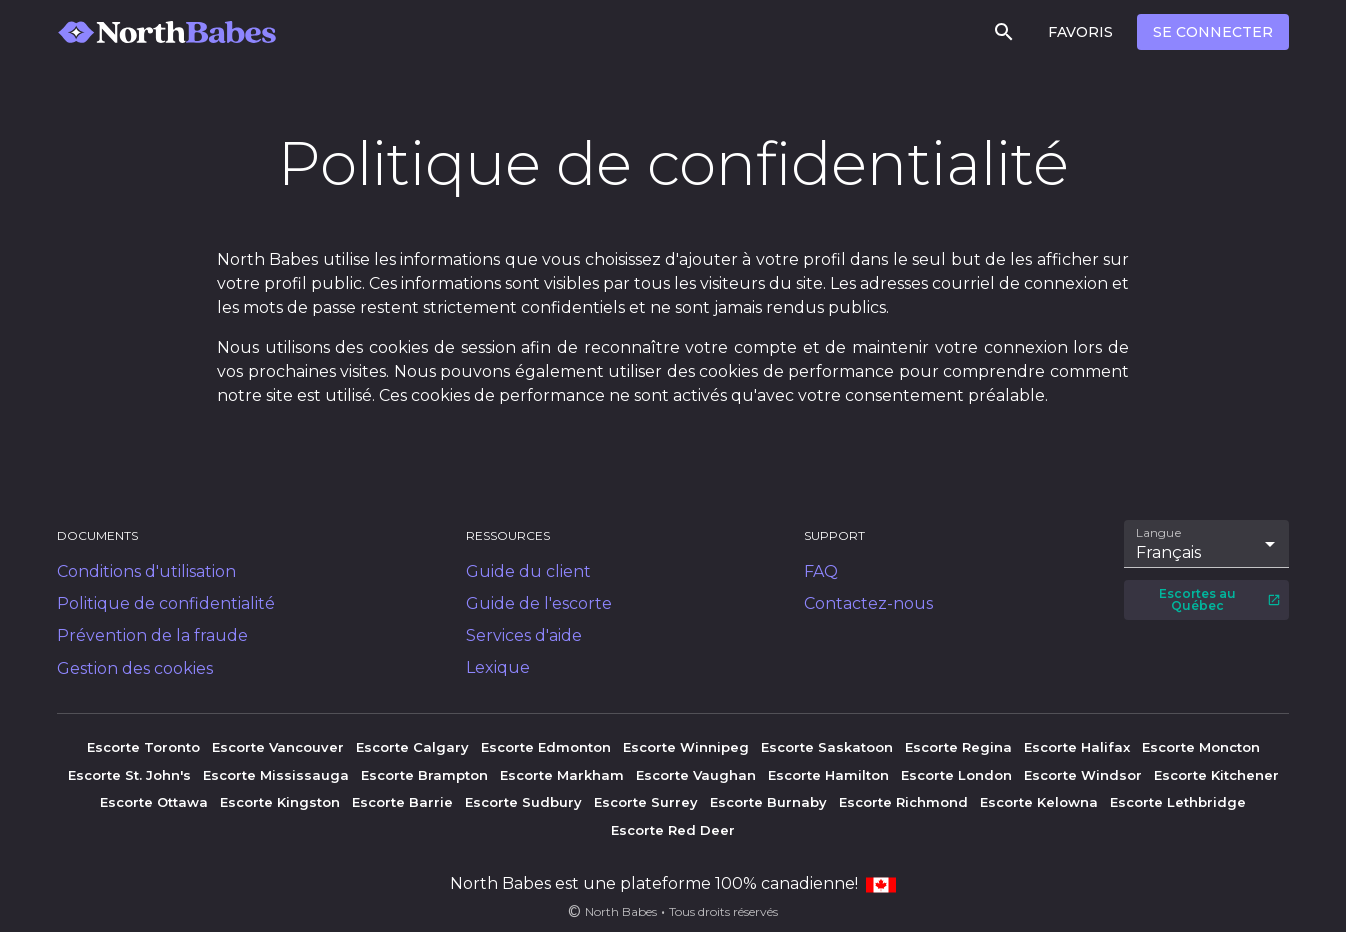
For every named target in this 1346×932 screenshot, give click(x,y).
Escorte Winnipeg (686, 747)
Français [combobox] (1168, 552)
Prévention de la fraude (152, 635)
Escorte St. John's (129, 775)
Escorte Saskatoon (827, 747)
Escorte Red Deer (673, 830)
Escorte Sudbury (523, 802)
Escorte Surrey (646, 802)
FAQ (821, 571)
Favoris (1080, 32)
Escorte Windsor (1083, 775)
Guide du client (528, 571)
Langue (1159, 533)
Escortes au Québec (1220, 599)
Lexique (498, 667)
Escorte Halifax (1077, 747)
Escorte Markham (562, 775)
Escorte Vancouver (278, 747)
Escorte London (956, 775)
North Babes (621, 911)
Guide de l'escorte (539, 603)
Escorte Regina (958, 747)
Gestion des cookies (135, 668)
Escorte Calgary (412, 747)
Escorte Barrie (402, 802)
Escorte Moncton (1201, 747)
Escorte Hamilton (828, 775)
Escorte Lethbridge (1178, 802)
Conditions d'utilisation (146, 571)
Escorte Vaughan (696, 775)
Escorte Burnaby (768, 802)
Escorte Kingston (280, 802)
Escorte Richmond (903, 802)
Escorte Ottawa (154, 802)
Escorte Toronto (143, 747)
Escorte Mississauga (276, 775)
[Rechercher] (1004, 32)
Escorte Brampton (424, 775)
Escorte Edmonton (546, 747)
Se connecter (1213, 32)
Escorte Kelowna (1039, 802)
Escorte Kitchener (1216, 775)
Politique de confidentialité (166, 603)
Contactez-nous (868, 603)
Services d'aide (524, 635)
